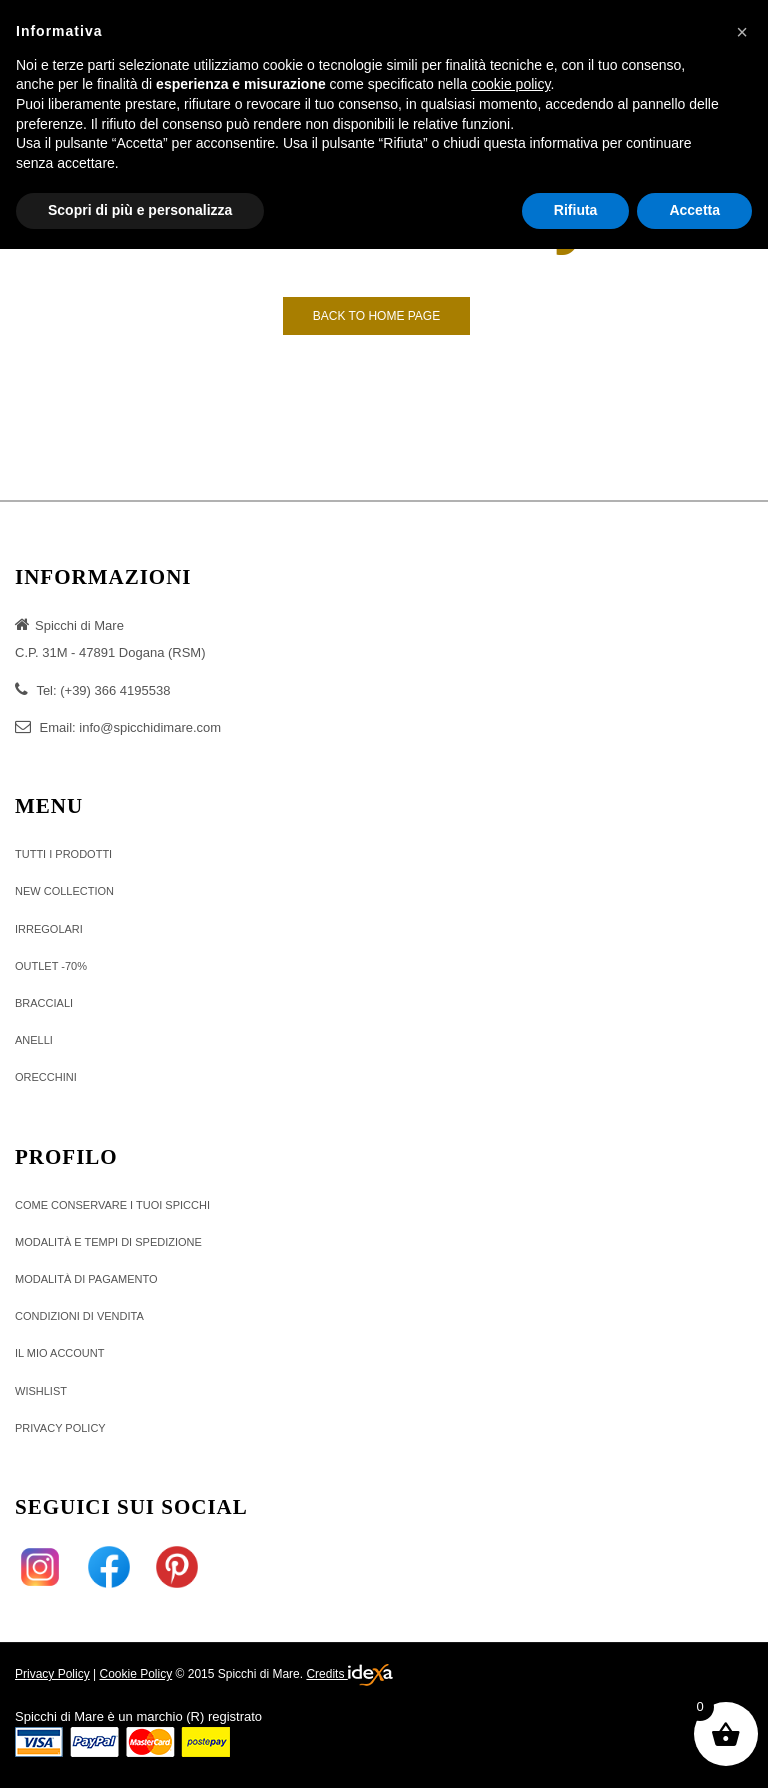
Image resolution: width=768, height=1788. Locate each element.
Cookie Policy (135, 1674)
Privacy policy (60, 1428)
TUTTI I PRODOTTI (63, 854)
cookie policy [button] (510, 84)
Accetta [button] (694, 210)
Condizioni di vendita (79, 1316)
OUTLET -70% (51, 966)
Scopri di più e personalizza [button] (140, 210)
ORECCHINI (46, 1077)
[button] (742, 32)
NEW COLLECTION (64, 891)
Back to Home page (376, 316)
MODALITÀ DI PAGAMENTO (86, 1279)
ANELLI (34, 1040)
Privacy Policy (52, 1674)
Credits (349, 1675)
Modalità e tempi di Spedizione (108, 1242)
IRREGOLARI (49, 929)
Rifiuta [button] (576, 210)
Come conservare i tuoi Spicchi (112, 1205)
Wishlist (41, 1391)
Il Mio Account (59, 1353)
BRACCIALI (44, 1003)
